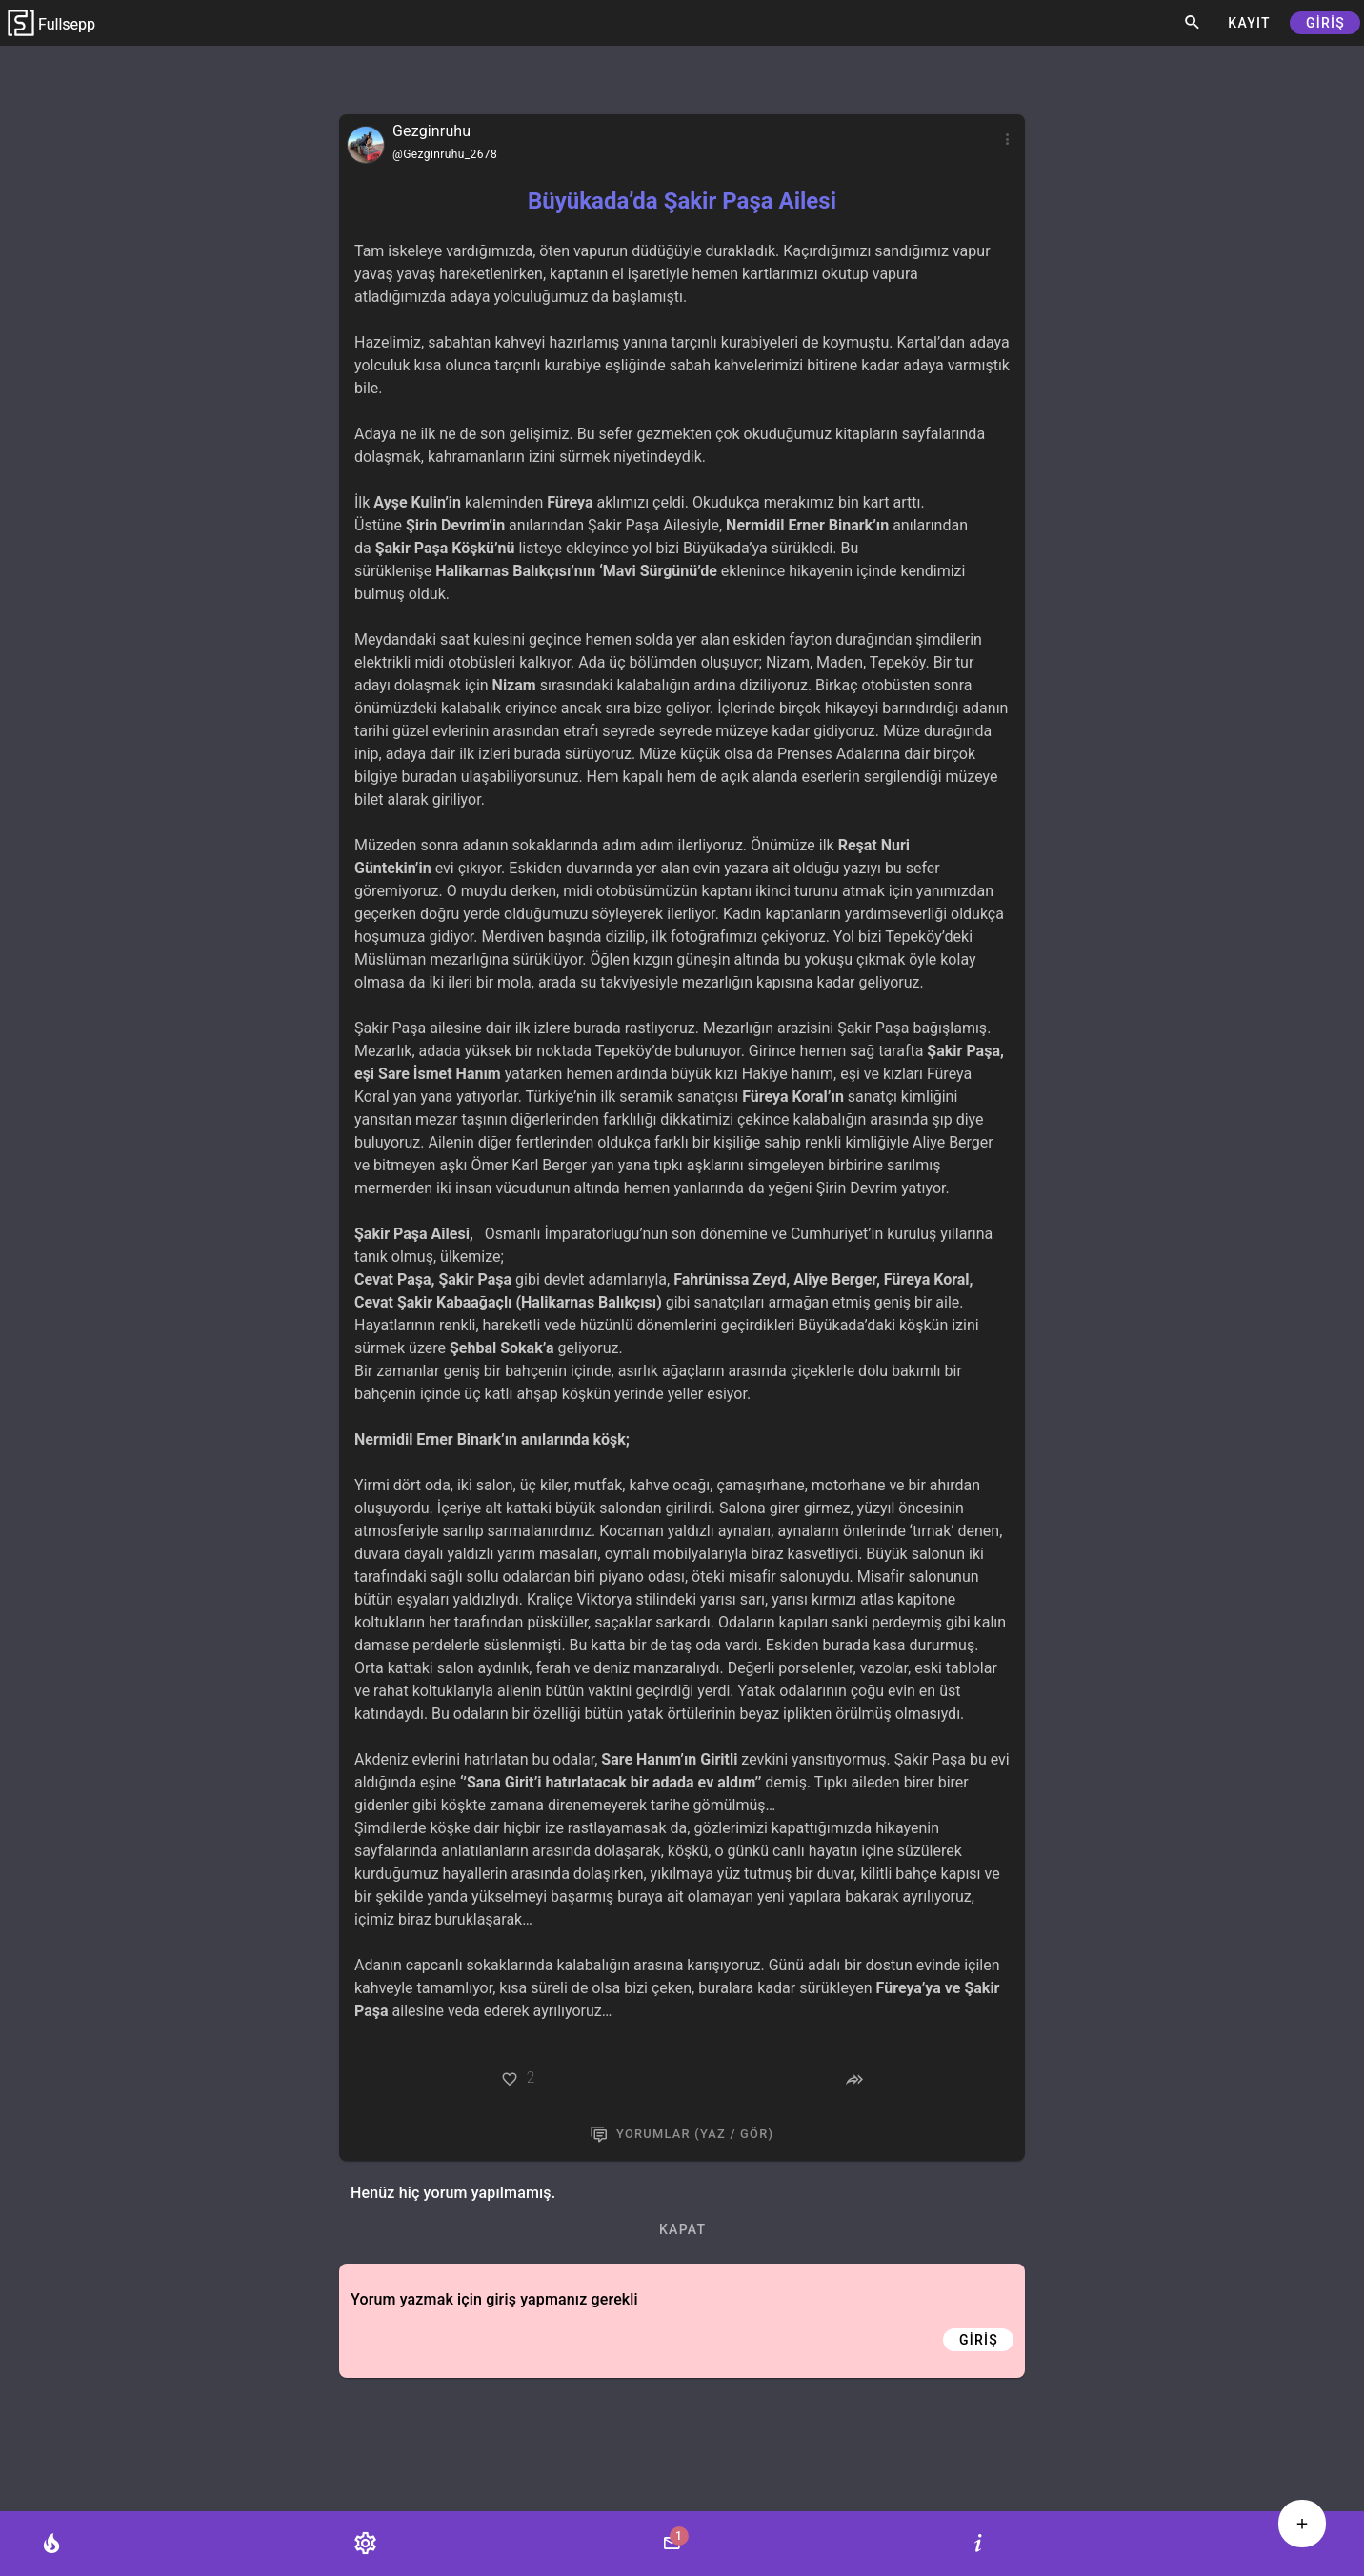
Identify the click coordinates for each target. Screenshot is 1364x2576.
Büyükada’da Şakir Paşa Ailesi (682, 201)
